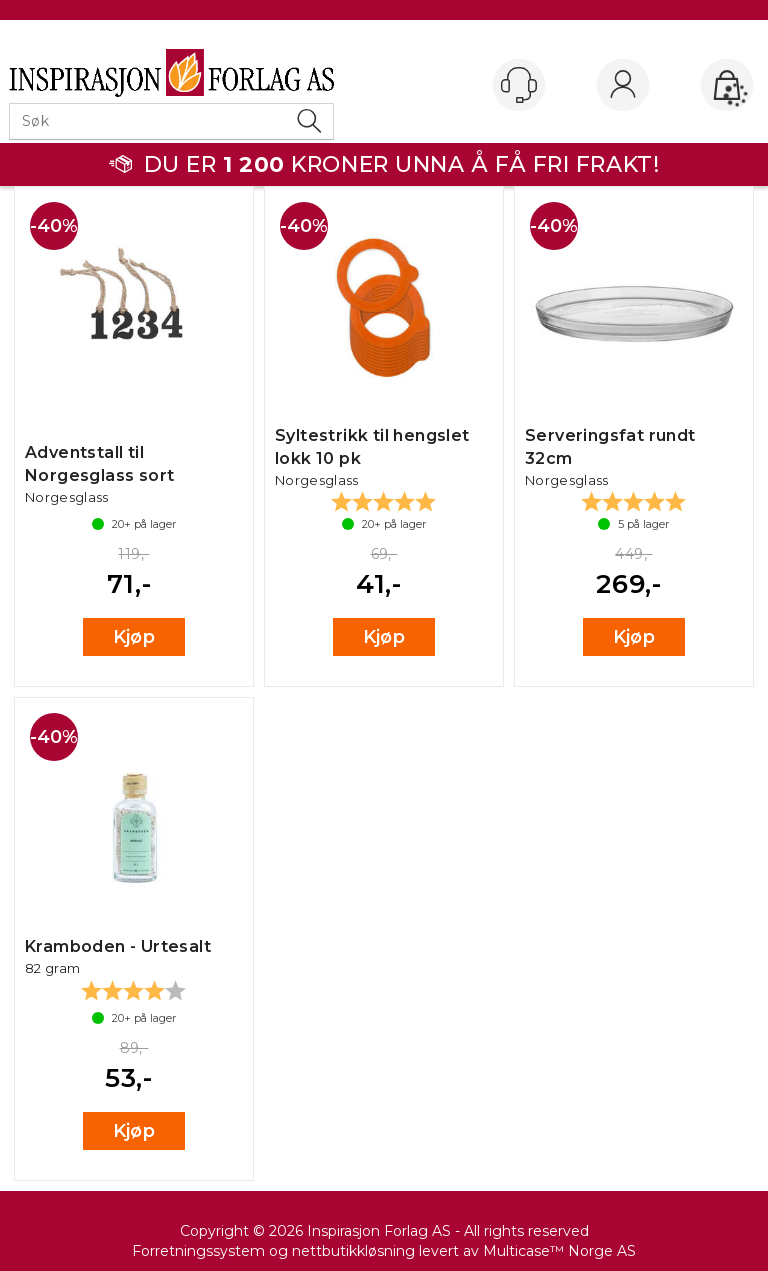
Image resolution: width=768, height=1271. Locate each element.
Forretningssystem (198, 1251)
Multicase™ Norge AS (559, 1251)
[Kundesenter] (519, 85)
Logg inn (623, 86)
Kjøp (134, 637)
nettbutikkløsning (353, 1251)
